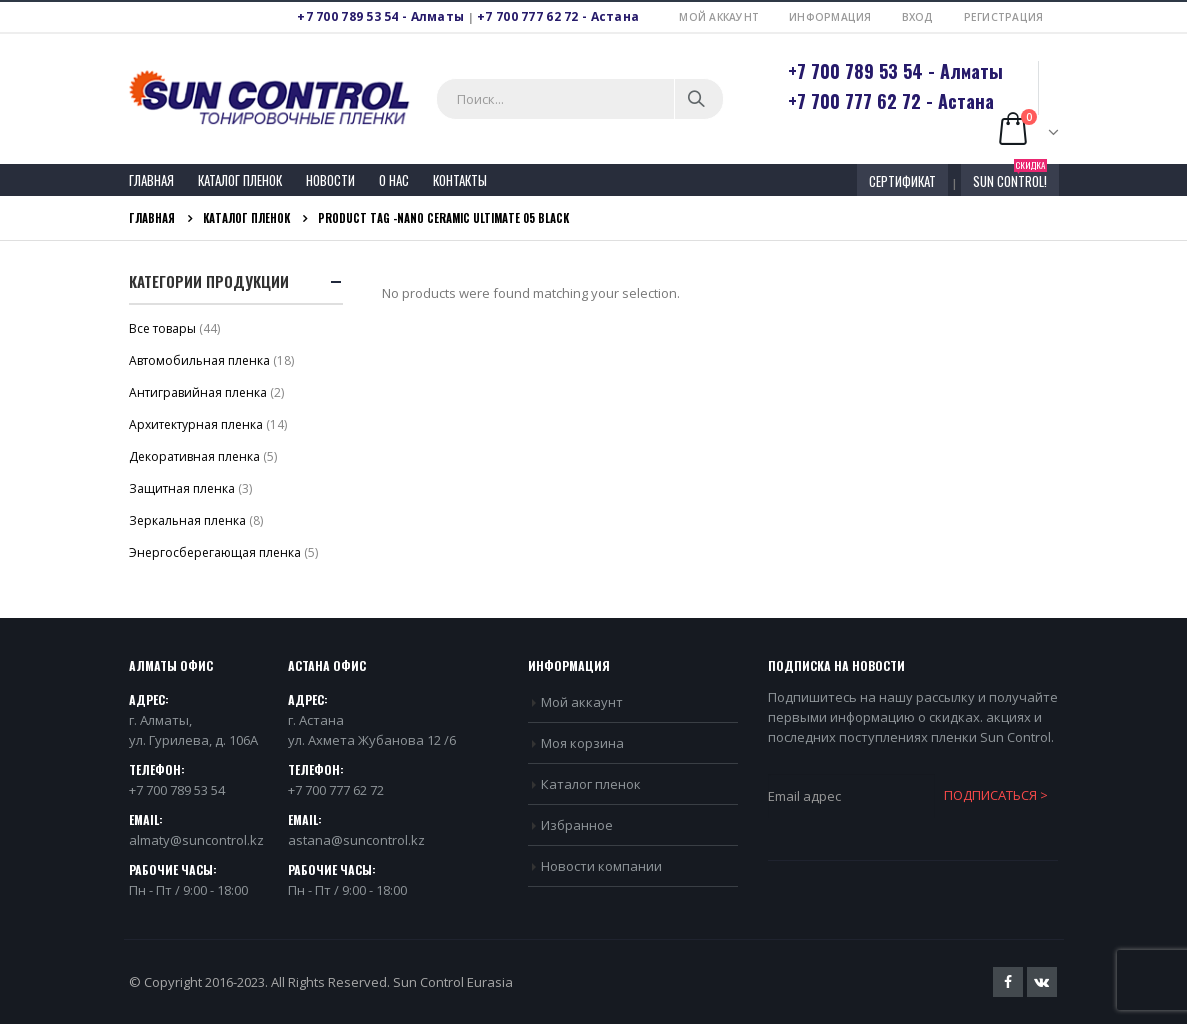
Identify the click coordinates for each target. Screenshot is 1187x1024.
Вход (918, 17)
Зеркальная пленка (187, 520)
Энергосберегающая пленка (215, 552)
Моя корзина (582, 743)
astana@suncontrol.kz (356, 840)
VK (1042, 982)
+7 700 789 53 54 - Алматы (380, 16)
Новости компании (601, 866)
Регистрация (1004, 17)
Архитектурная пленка (196, 424)
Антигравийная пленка (198, 392)
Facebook (1008, 982)
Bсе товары (162, 328)
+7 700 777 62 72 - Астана (558, 16)
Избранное (577, 825)
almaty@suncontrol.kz (196, 840)
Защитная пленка (182, 488)
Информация (830, 17)
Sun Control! (1010, 177)
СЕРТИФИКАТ (902, 181)
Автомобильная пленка (199, 360)
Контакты (460, 180)
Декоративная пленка (194, 456)
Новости (330, 180)
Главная (151, 180)
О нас (394, 180)
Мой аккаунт (719, 17)
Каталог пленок (240, 180)
